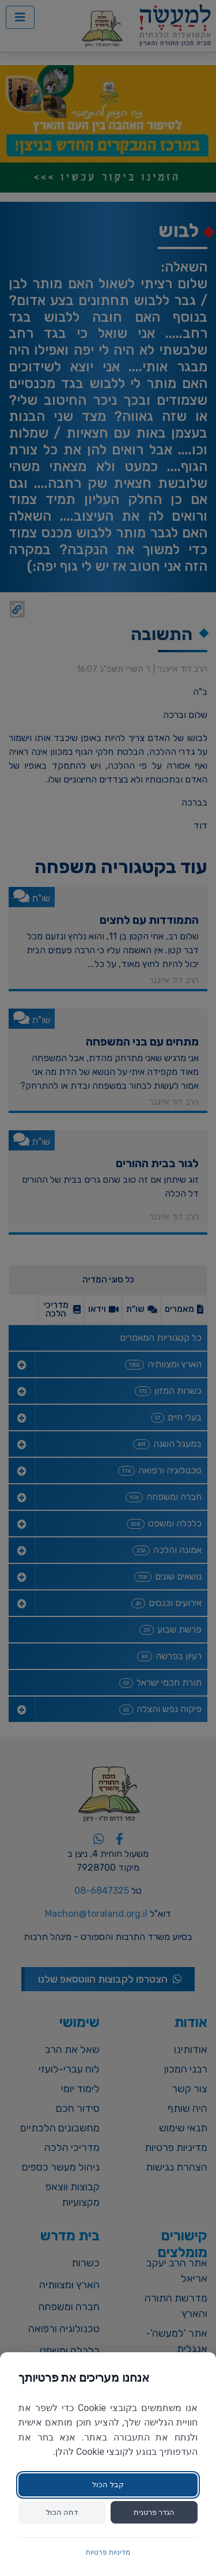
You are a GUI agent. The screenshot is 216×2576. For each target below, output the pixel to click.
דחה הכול (62, 2512)
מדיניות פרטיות (108, 2552)
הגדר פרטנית (154, 2512)
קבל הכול (107, 2484)
